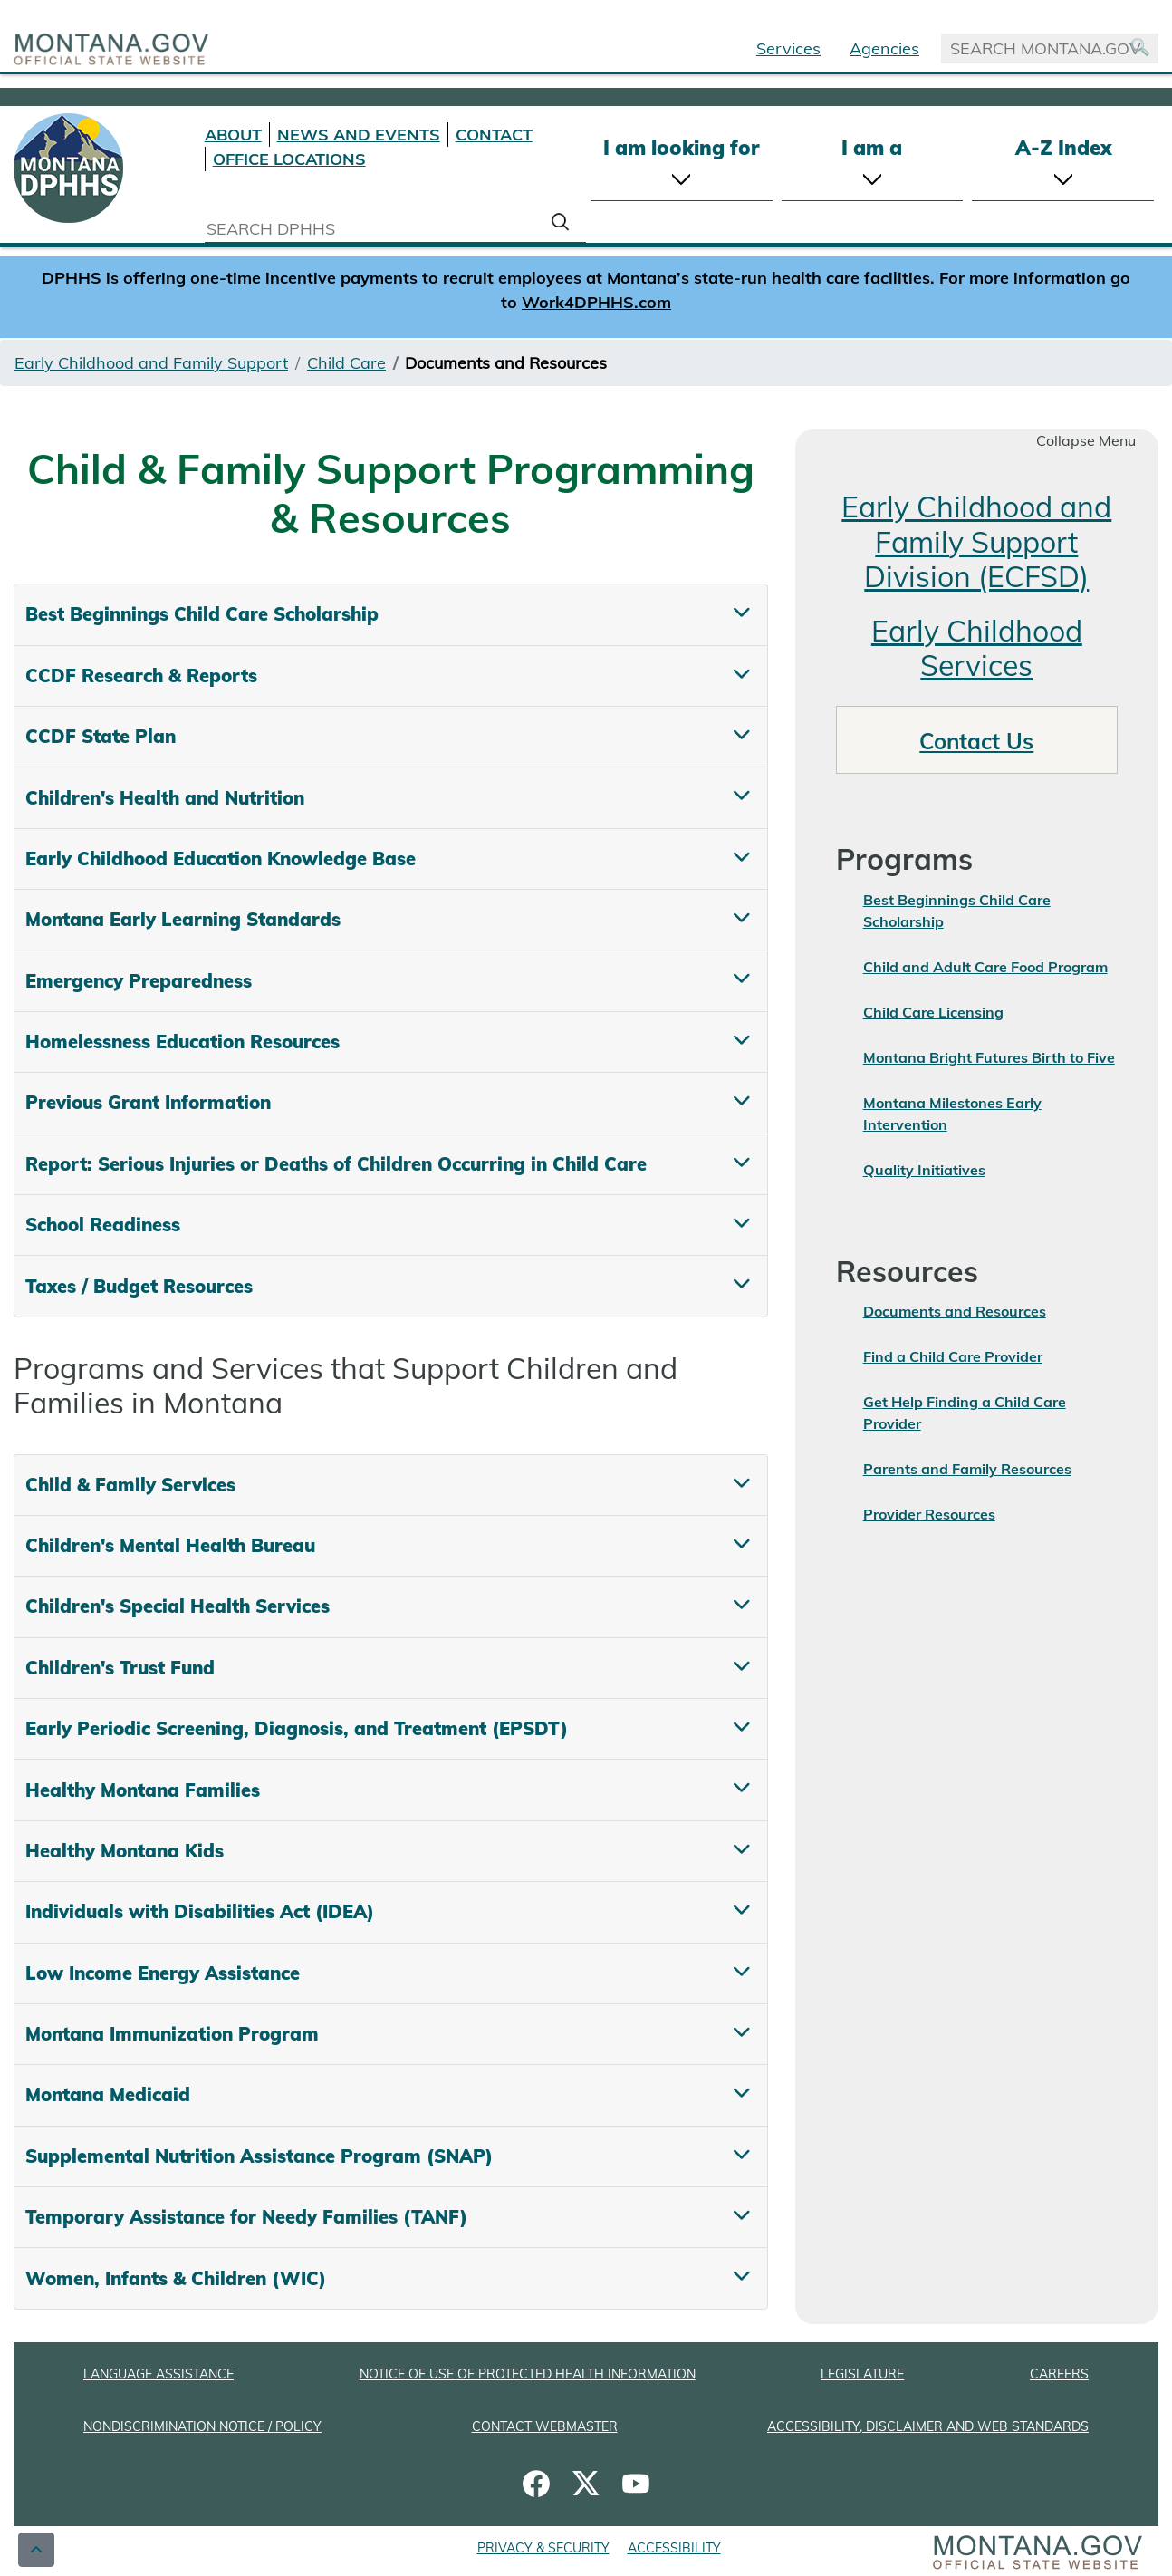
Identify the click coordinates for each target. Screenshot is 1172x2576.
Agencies (884, 48)
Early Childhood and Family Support (151, 362)
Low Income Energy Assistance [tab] (162, 1973)
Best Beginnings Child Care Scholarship (957, 911)
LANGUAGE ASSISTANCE (158, 2374)
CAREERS (1059, 2374)
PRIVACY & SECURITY (543, 2548)
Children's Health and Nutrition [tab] (164, 797)
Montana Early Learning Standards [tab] (183, 919)
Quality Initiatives (924, 1170)
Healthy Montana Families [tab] (142, 1790)
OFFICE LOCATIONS (289, 159)
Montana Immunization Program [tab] (172, 2033)
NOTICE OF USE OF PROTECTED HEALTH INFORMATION (528, 2374)
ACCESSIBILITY (674, 2548)
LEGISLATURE (862, 2374)
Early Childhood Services (976, 648)
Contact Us (976, 741)
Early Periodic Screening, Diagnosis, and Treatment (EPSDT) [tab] (296, 1728)
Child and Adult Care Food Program (985, 967)
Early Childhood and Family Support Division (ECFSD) (976, 541)
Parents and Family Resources (967, 1469)
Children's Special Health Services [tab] (177, 1606)
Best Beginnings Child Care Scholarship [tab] (202, 614)
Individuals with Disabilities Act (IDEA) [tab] (199, 1911)
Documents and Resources (954, 1311)
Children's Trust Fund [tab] (120, 1667)
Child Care (346, 362)
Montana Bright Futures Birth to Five (989, 1057)
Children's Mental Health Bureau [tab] (170, 1545)
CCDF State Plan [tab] (100, 736)
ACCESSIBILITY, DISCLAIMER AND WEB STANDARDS (928, 2426)
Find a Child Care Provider (952, 1356)
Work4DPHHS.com (596, 302)
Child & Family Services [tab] (130, 1484)
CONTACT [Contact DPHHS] (494, 134)
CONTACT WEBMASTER (545, 2426)
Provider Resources (929, 1514)
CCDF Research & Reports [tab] (141, 675)
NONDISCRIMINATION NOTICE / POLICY (202, 2426)
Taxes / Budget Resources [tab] (139, 1286)
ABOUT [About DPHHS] (233, 134)
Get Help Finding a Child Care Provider (964, 1413)
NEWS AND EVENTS (358, 134)
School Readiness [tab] (102, 1224)
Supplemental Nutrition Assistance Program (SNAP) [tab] (259, 2156)
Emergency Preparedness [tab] (138, 981)
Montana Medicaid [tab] (107, 2094)
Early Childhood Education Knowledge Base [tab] (220, 858)
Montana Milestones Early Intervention (952, 1114)
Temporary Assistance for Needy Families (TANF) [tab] (246, 2216)
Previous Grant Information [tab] (148, 1102)
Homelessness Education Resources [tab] (182, 1041)
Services (788, 48)
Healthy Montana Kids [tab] (124, 1850)
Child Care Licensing (933, 1012)
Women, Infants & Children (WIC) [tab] (175, 2278)
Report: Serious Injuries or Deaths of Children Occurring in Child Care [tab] (336, 1164)
